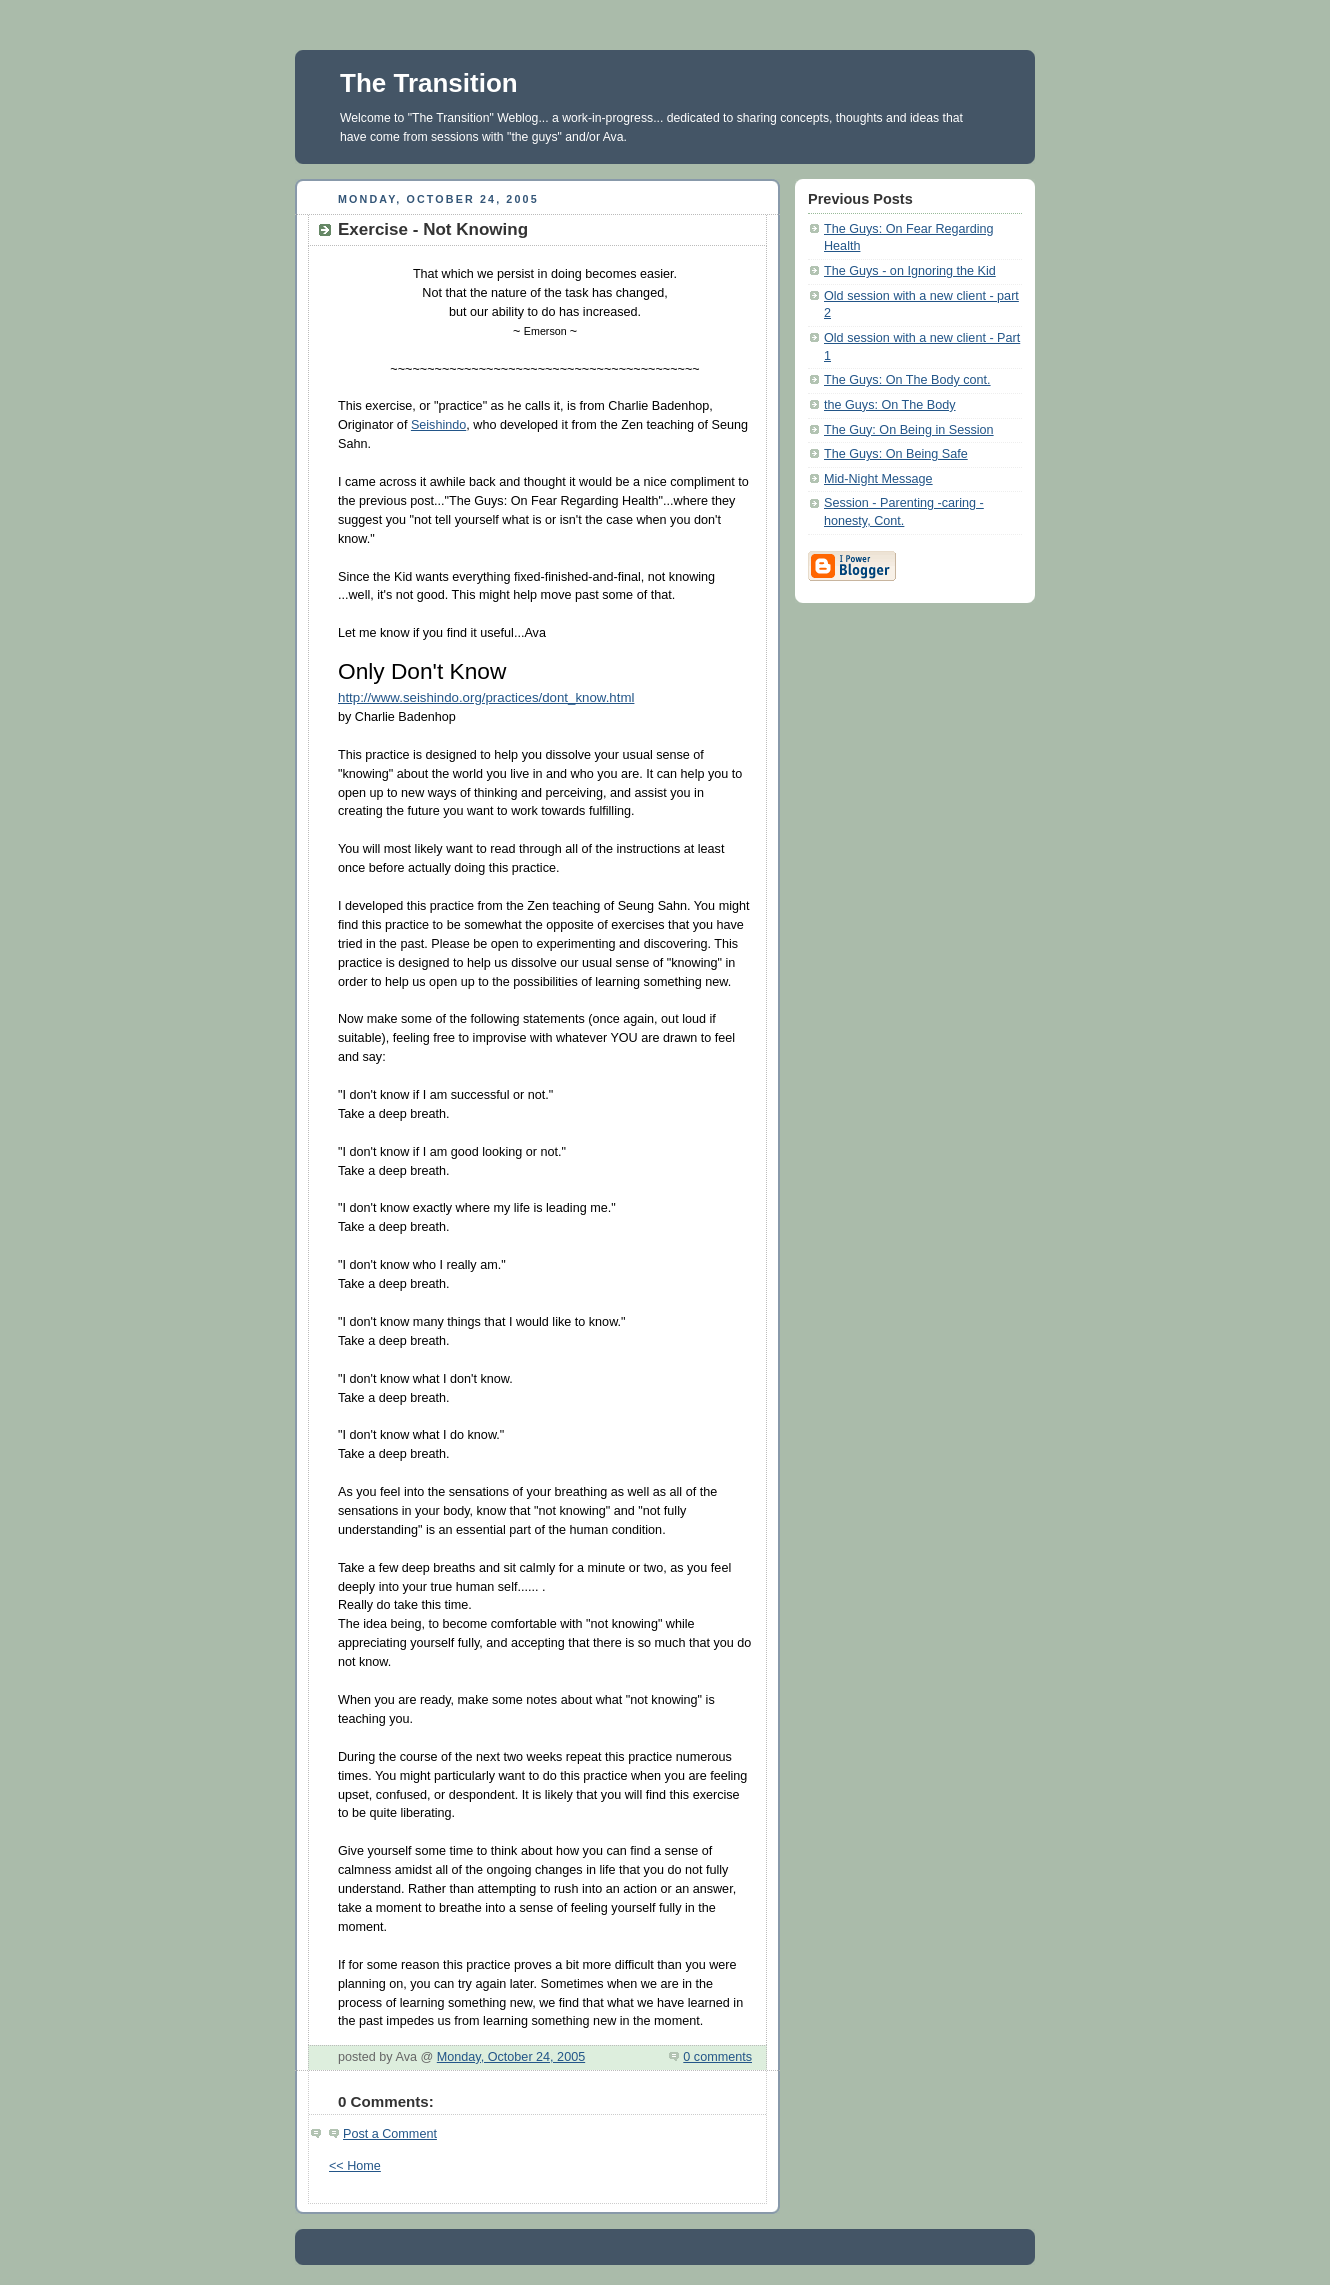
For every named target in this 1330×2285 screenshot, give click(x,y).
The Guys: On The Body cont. (907, 380)
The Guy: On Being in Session (909, 430)
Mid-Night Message (878, 479)
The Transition (429, 83)
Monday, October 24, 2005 (511, 2057)
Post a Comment (390, 2134)
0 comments (717, 2057)
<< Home (355, 2166)
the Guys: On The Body (890, 405)
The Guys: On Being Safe (896, 454)
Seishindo (438, 425)
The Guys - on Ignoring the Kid (910, 271)
